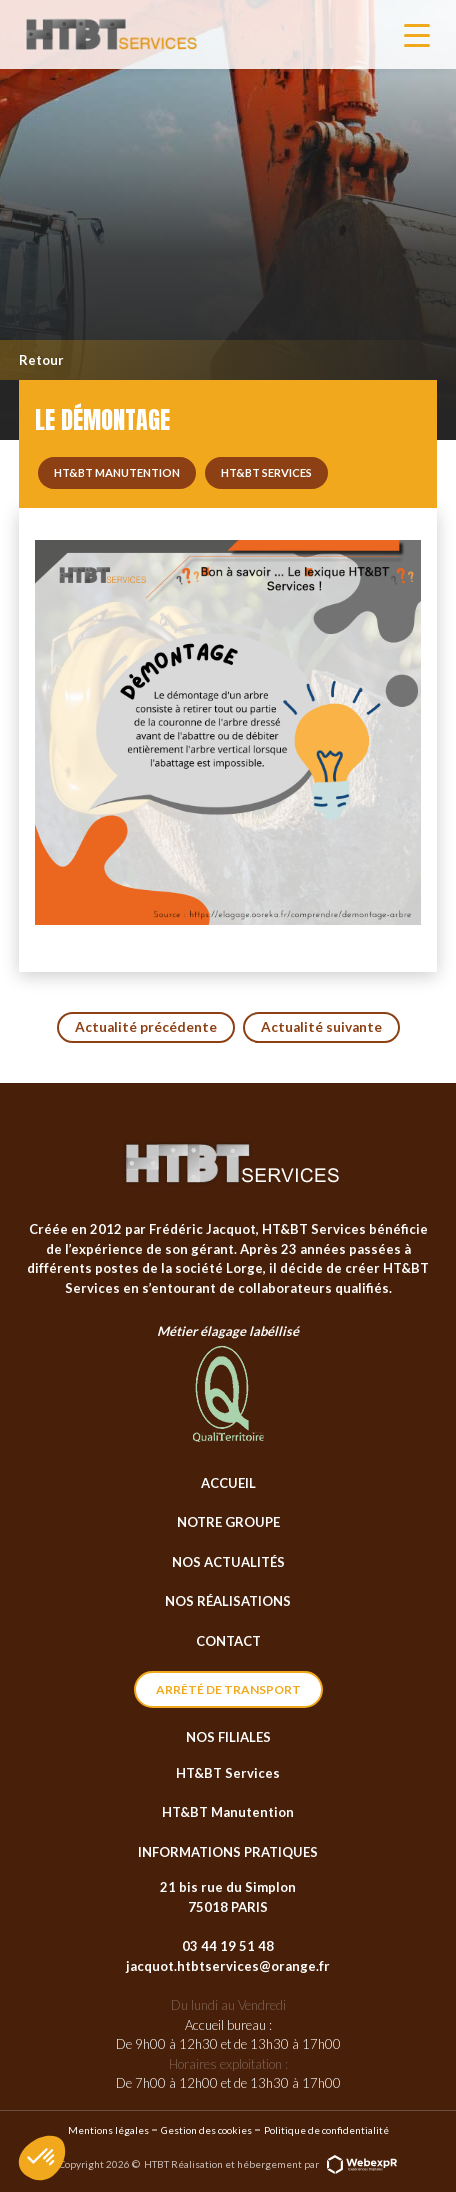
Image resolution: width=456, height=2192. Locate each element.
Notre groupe (228, 1522)
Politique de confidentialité (326, 2130)
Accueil (228, 1483)
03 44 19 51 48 (228, 1946)
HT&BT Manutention (228, 1812)
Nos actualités (228, 1562)
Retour (41, 360)
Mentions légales (108, 2130)
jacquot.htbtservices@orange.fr (228, 1966)
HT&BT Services (228, 1773)
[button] (42, 2158)
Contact (228, 1641)
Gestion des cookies (206, 2130)
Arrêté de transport (228, 1689)
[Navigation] (417, 35)
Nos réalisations (228, 1601)
